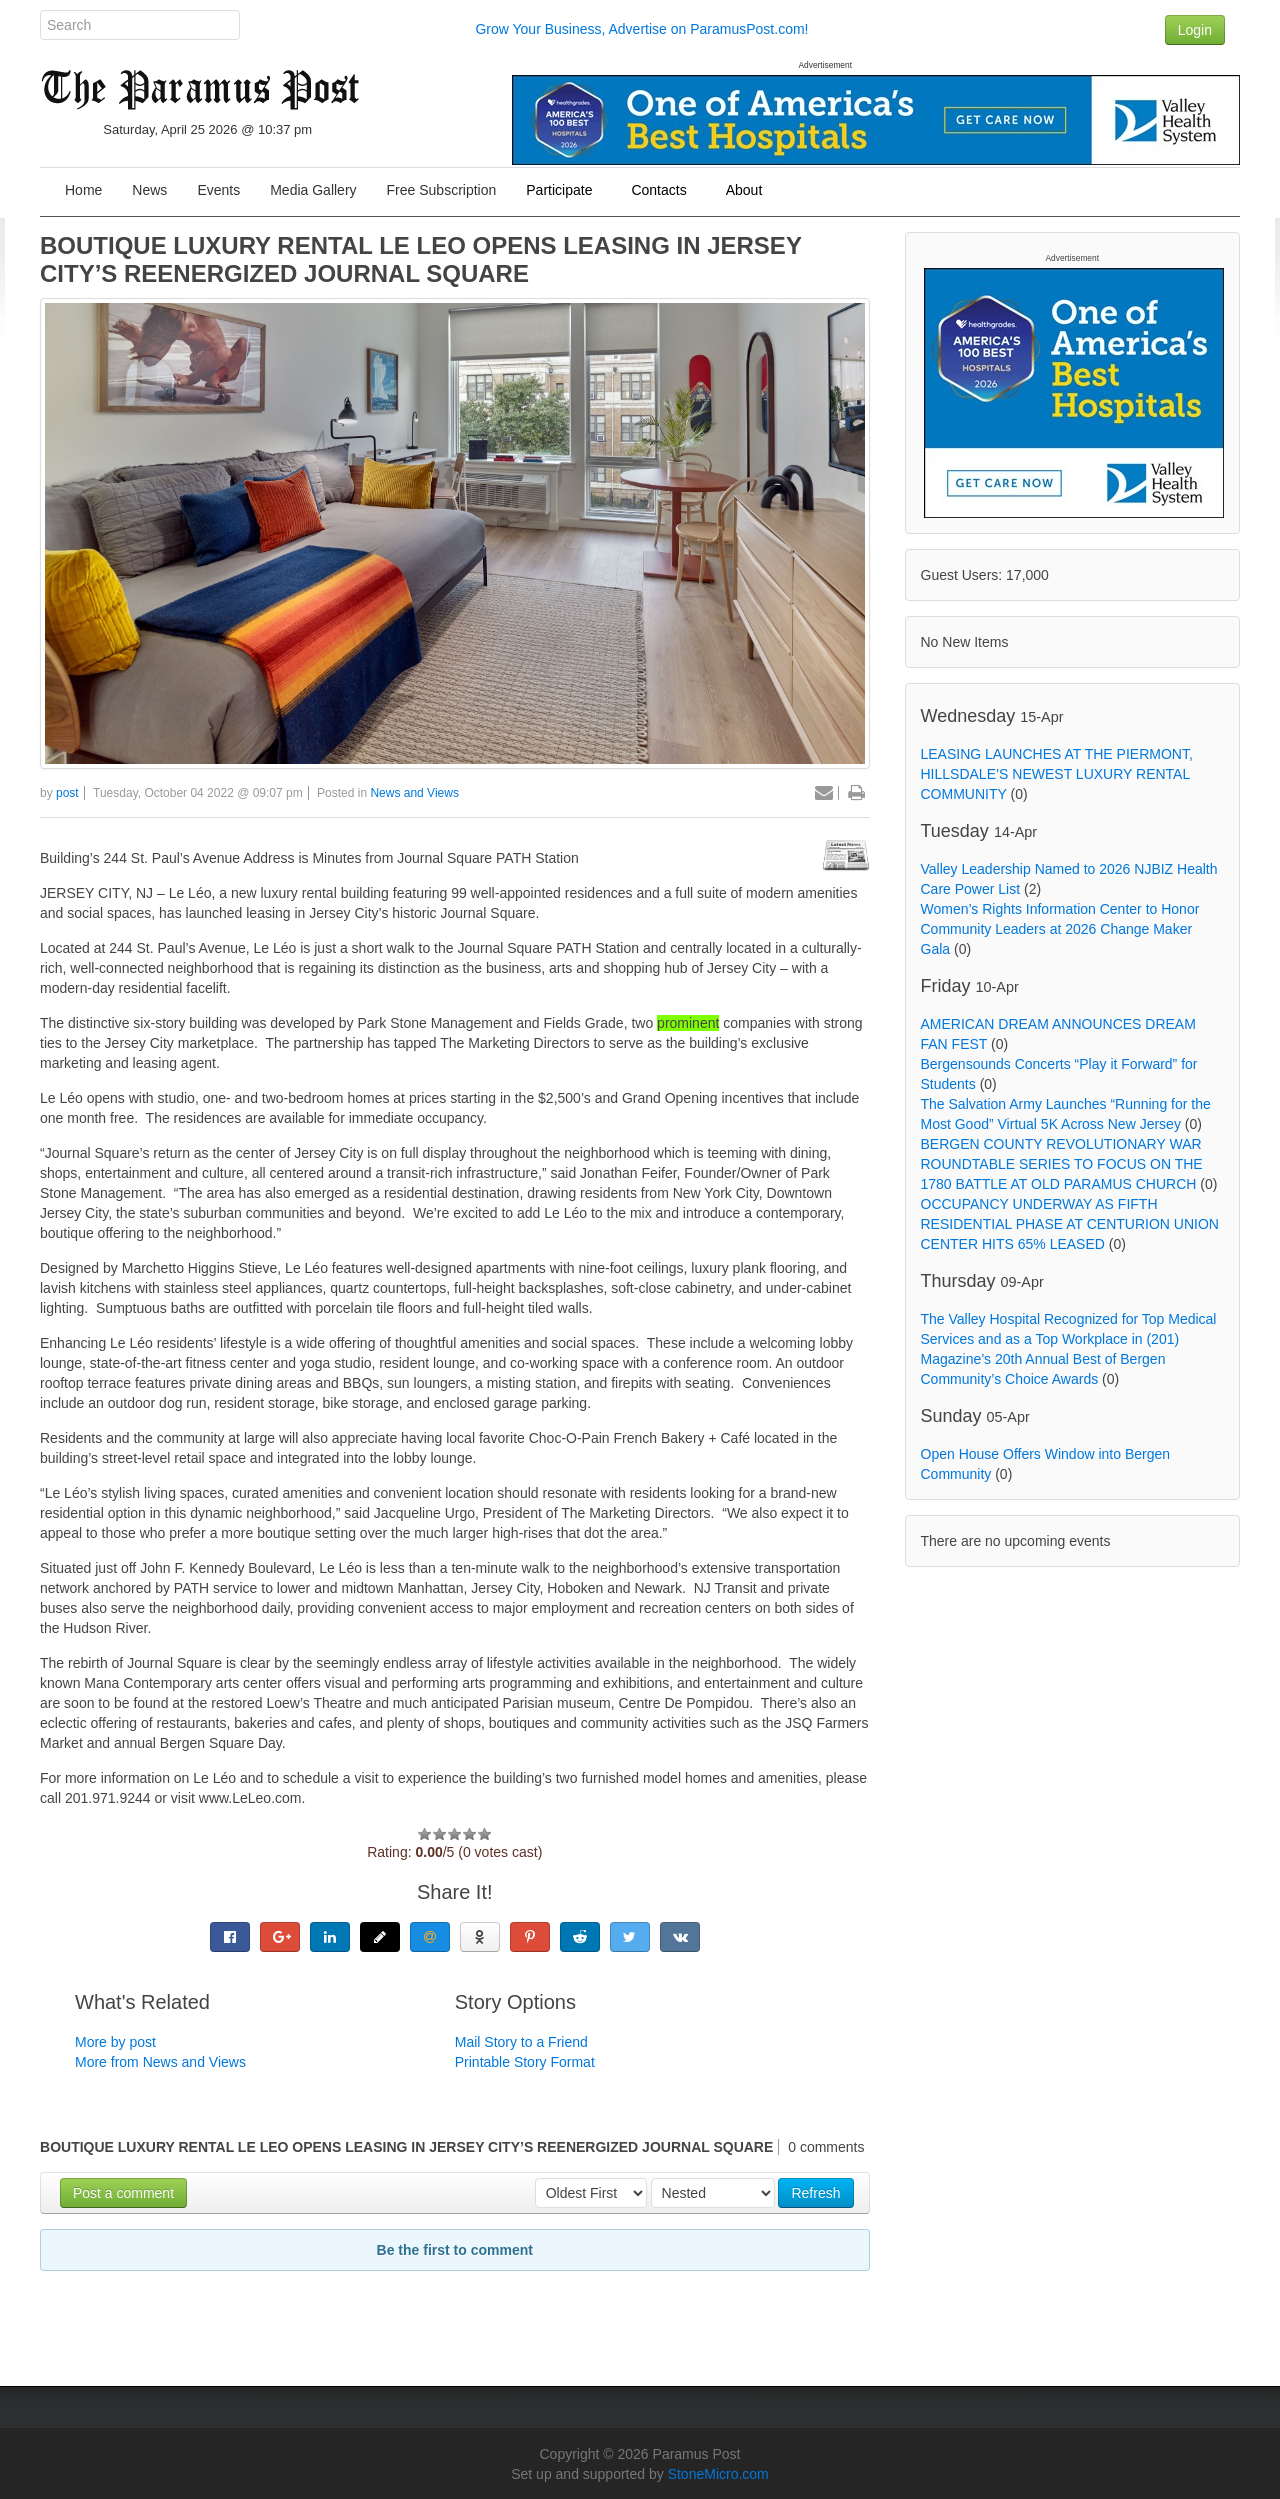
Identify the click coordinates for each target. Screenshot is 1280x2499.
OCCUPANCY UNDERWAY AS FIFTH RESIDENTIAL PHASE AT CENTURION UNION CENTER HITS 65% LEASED (1070, 1224)
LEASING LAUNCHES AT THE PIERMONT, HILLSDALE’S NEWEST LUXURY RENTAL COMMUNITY (1057, 774)
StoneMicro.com (718, 2474)
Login (1195, 30)
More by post (115, 2042)
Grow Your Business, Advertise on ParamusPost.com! (641, 29)
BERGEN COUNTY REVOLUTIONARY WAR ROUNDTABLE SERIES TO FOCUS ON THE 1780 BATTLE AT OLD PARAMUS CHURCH (1062, 1164)
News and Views (414, 793)
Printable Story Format (525, 2062)
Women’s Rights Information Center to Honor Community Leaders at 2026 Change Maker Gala (1060, 929)
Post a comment (123, 2193)
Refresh (815, 2193)
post (67, 793)
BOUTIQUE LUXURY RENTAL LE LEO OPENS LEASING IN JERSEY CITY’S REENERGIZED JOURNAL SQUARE (420, 259)
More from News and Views (160, 2062)
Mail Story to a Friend (521, 2042)
